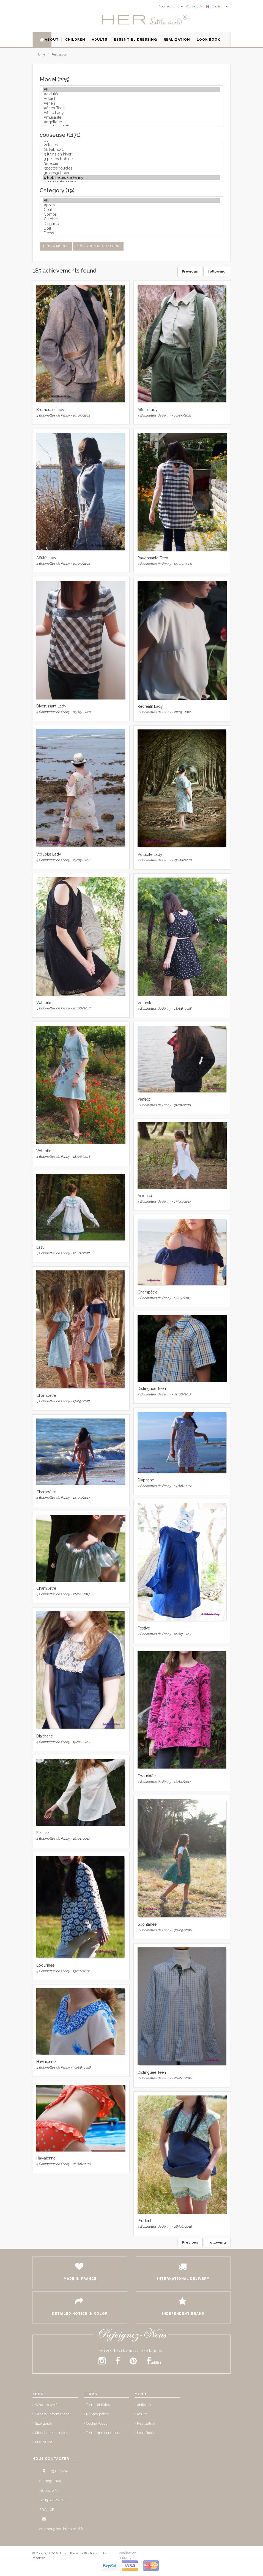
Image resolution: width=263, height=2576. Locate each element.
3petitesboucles (131, 168)
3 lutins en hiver (131, 154)
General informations (52, 2414)
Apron (131, 205)
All (131, 89)
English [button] (217, 6)
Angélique (131, 122)
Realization (59, 54)
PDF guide (43, 2442)
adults (142, 2414)
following (217, 271)
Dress (131, 233)
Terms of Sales (98, 2405)
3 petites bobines (131, 159)
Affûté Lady (131, 112)
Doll (131, 228)
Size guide (43, 2423)
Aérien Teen (131, 108)
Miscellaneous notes (51, 2433)
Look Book (145, 2433)
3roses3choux (131, 173)
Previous (190, 271)
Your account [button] (171, 6)
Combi (131, 214)
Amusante (131, 117)
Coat (131, 209)
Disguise (131, 223)
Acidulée (131, 94)
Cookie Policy (97, 2423)
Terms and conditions (103, 2433)
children (144, 2405)
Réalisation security (127, 2555)
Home (41, 54)
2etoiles (131, 145)
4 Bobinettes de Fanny (131, 177)
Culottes (131, 219)
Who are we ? (46, 2405)
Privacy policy (97, 2414)
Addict (131, 98)
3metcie (131, 163)
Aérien (131, 103)
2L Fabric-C (131, 149)
